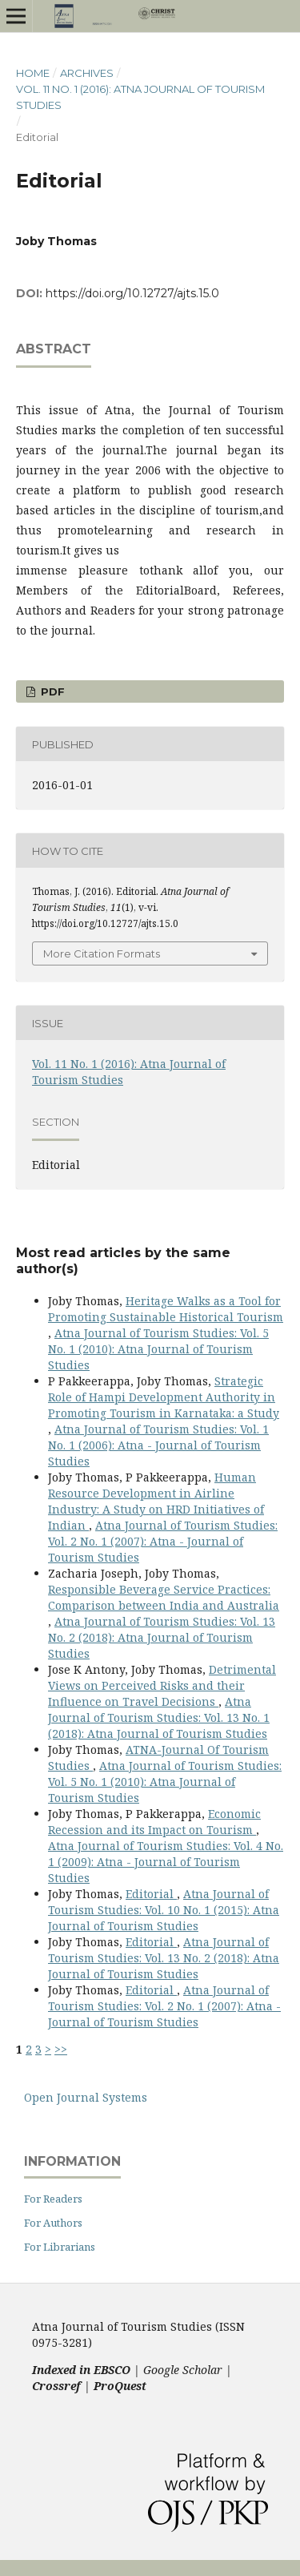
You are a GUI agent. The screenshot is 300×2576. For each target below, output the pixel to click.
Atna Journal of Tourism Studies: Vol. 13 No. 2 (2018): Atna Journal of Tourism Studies (161, 1637)
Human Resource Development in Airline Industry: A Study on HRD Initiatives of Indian (156, 1501)
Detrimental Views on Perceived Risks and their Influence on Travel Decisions (162, 1685)
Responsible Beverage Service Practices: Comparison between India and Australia (163, 1597)
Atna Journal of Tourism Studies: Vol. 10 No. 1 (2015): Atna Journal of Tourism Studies (163, 1909)
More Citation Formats (101, 953)
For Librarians (59, 2246)
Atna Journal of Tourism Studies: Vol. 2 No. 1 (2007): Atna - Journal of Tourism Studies (163, 1541)
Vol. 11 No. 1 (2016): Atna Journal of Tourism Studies (140, 97)
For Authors (53, 2222)
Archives (87, 73)
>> (60, 2049)
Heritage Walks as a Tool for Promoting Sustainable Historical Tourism (165, 1308)
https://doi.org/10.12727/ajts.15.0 (132, 293)
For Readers (53, 2198)
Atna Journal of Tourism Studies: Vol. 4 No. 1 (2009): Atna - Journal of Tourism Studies (165, 1861)
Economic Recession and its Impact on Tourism (154, 1821)
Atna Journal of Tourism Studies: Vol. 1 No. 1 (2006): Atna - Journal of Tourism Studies (158, 1445)
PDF (51, 691)
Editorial (151, 1893)
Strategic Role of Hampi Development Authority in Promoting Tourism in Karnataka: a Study (163, 1397)
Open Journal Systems (85, 2097)
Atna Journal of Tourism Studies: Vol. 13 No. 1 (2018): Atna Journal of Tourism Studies (159, 1717)
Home (33, 73)
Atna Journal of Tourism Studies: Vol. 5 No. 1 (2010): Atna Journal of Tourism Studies (158, 1349)
